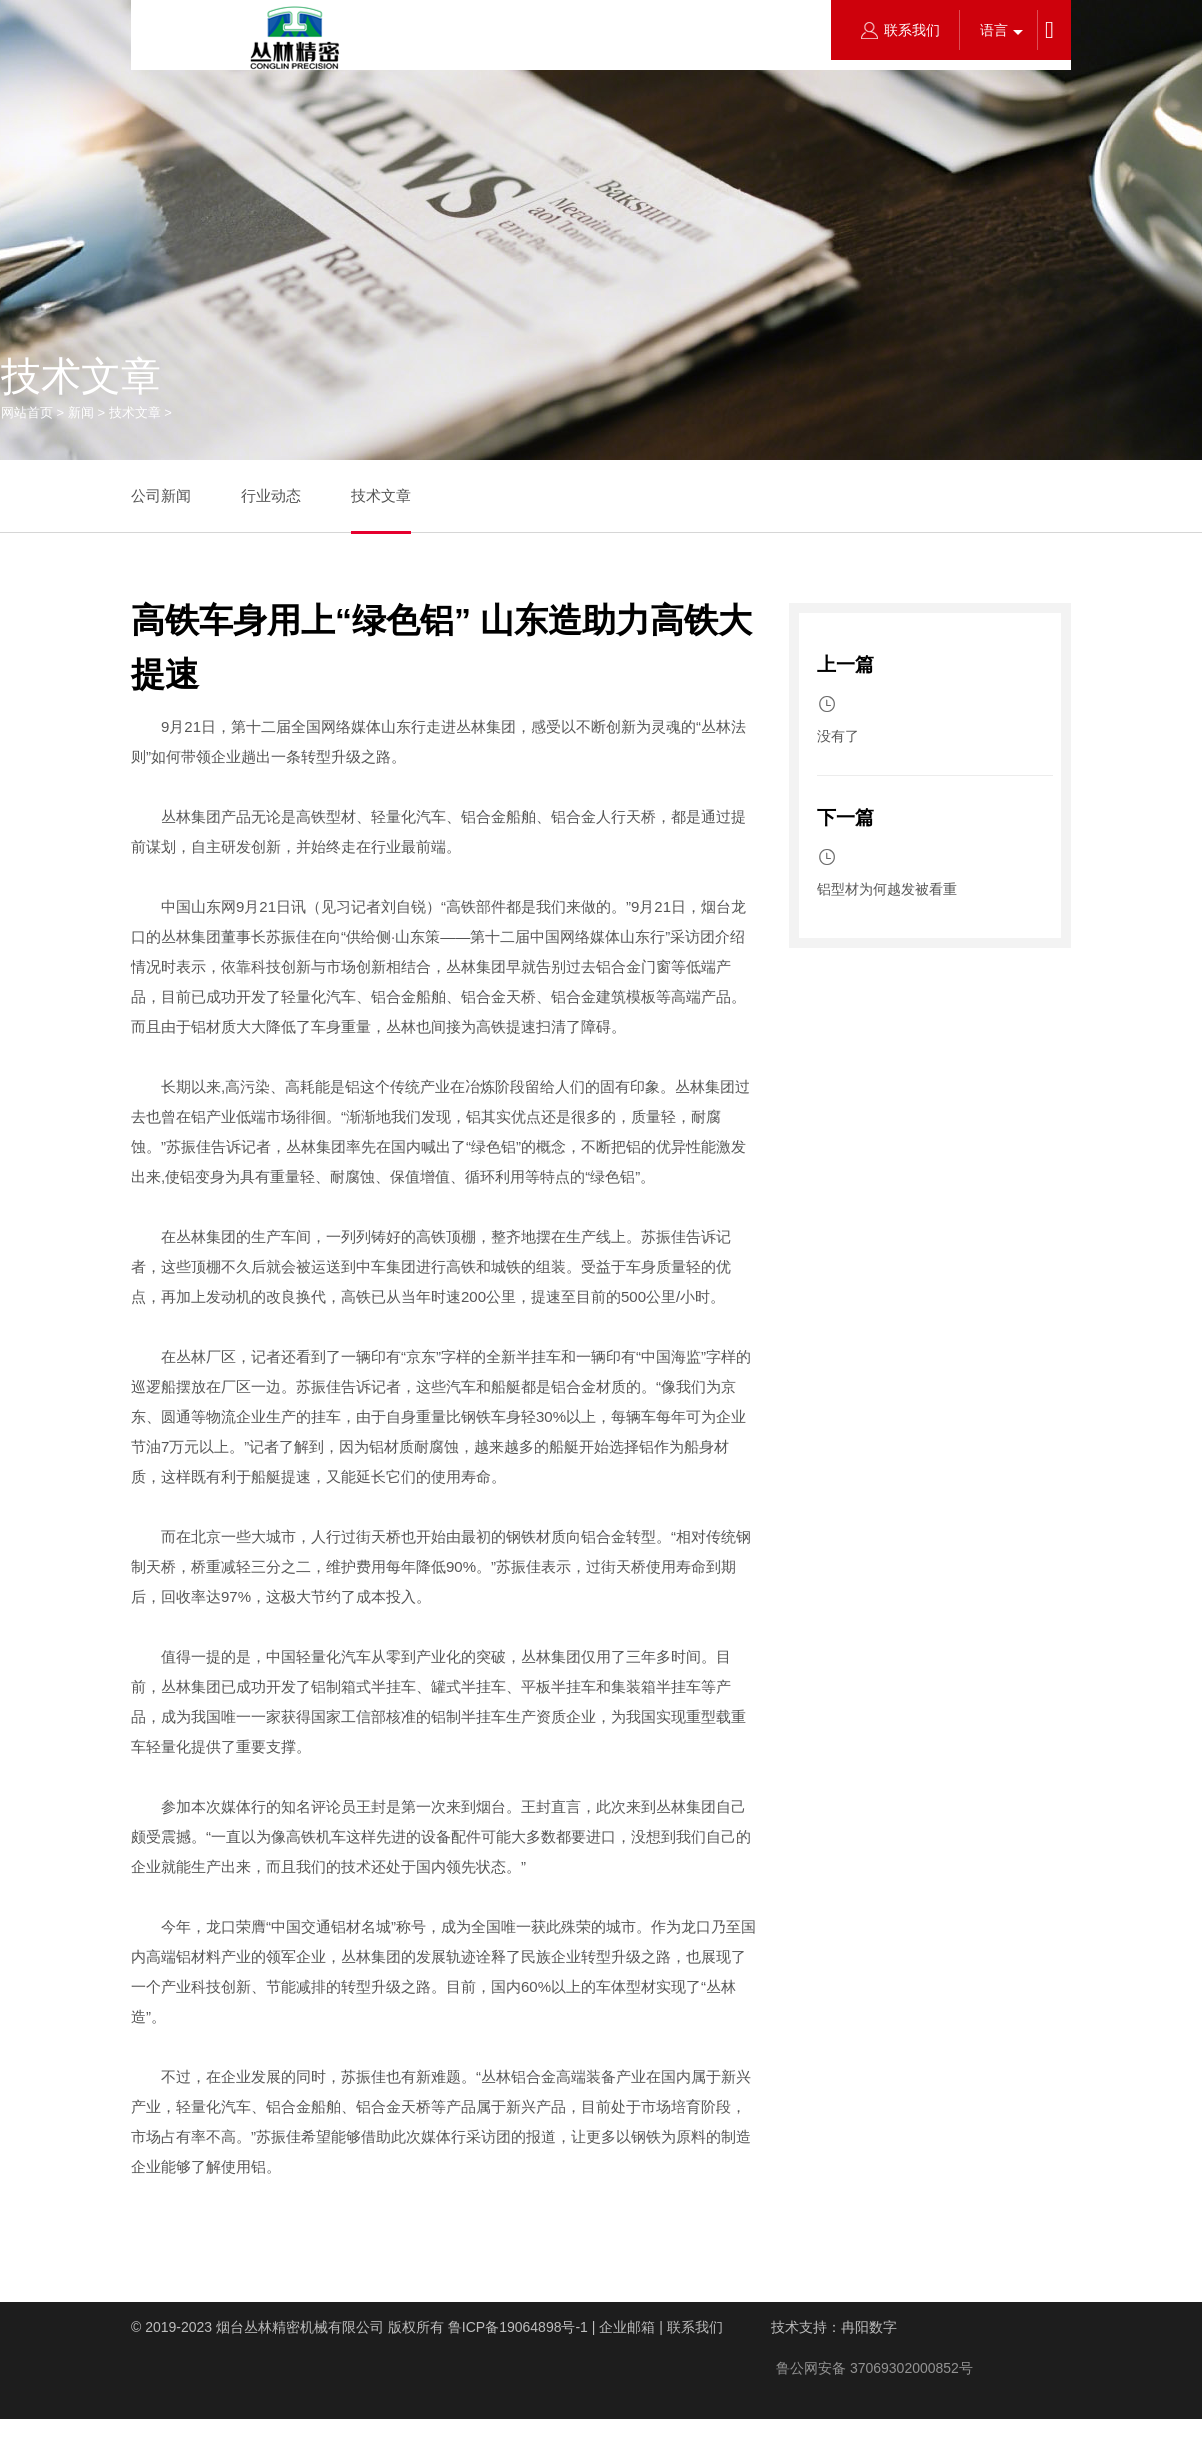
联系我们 (900, 30)
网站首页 (27, 412)
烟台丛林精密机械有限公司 (300, 2327)
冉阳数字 (869, 2327)
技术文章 (135, 412)
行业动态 (271, 495)
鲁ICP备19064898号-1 (518, 2327)
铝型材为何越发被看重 (887, 889)
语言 (994, 30)
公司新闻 (161, 495)
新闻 (81, 412)
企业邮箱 (627, 2327)
